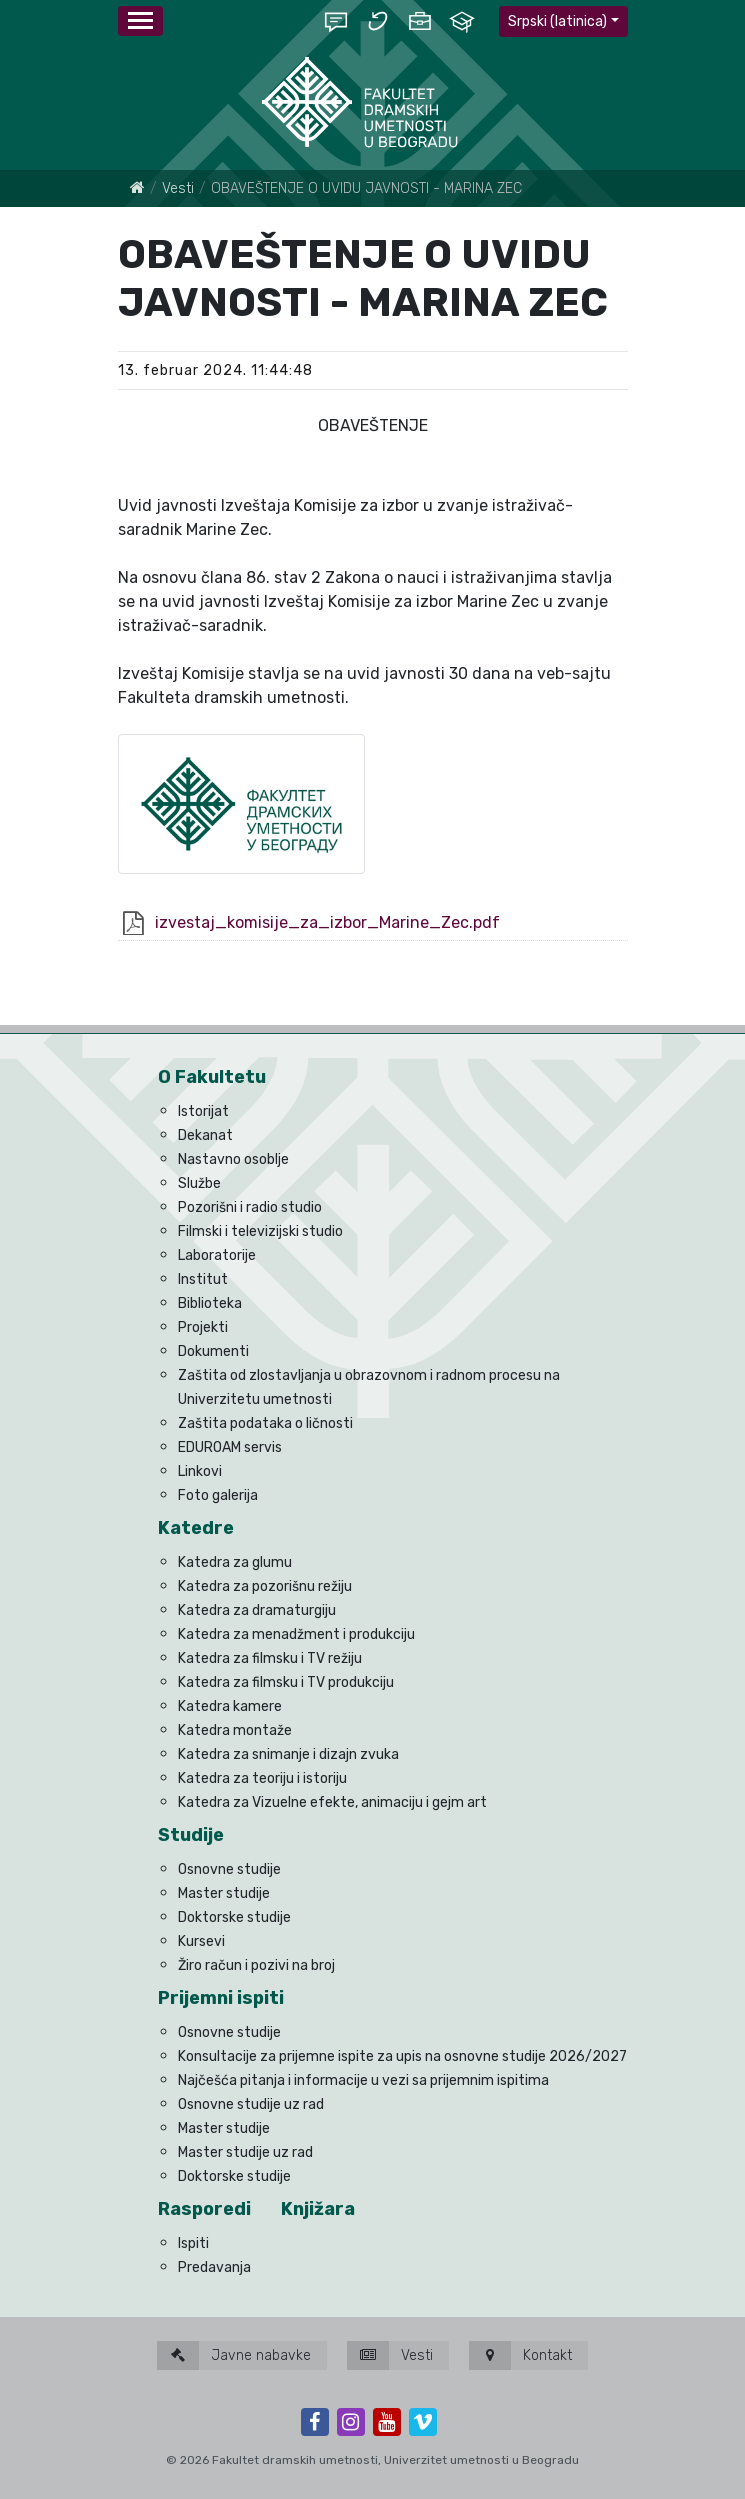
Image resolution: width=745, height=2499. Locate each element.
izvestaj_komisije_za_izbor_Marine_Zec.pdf (327, 922)
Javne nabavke (234, 2355)
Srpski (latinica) (557, 21)
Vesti (178, 188)
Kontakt (520, 2355)
